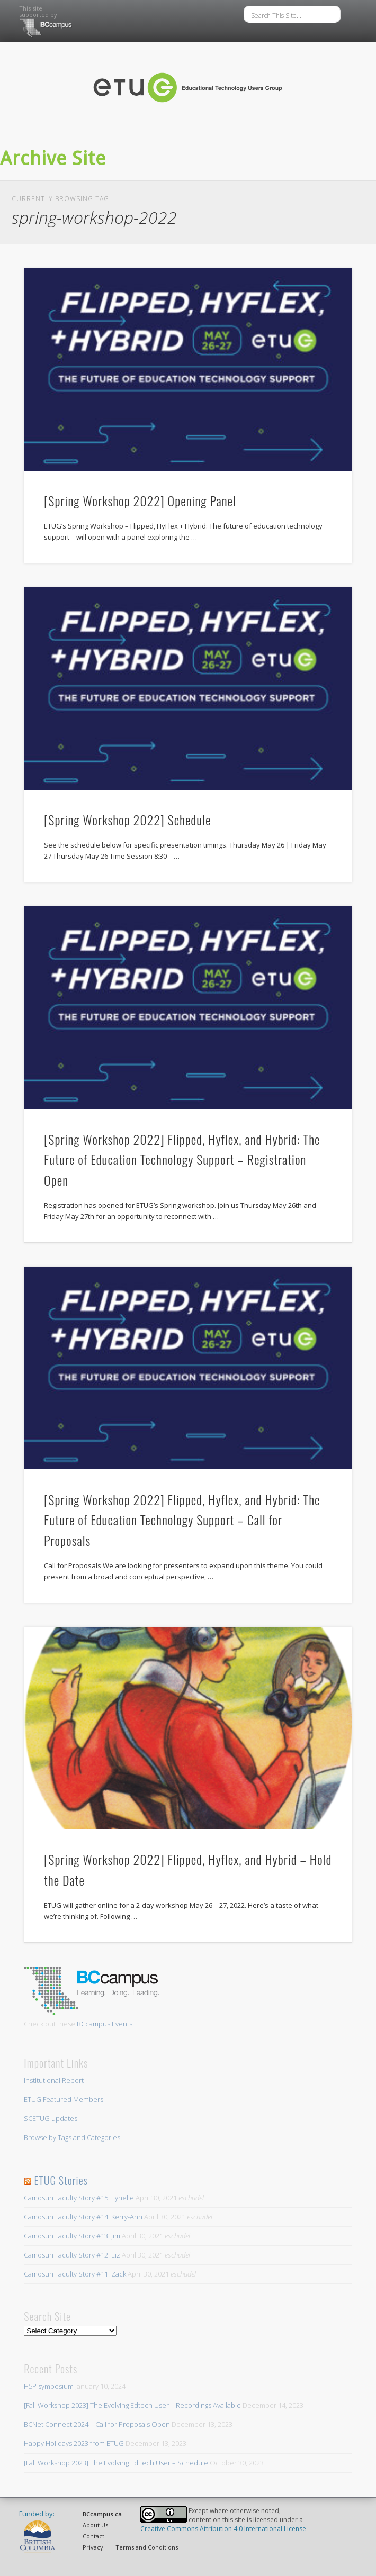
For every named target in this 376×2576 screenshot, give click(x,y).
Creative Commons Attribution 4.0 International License (223, 2528)
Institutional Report (54, 2080)
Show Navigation (313, 136)
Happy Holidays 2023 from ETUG (74, 2443)
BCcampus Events (104, 2023)
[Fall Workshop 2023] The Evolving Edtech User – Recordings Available (132, 2405)
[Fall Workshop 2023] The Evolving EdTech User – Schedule (116, 2463)
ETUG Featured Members (63, 2099)
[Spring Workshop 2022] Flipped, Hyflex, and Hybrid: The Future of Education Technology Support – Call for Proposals (182, 1520)
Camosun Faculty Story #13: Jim (72, 2236)
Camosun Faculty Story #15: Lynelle (79, 2197)
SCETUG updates (50, 2118)
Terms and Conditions (146, 2547)
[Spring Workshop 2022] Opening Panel (140, 500)
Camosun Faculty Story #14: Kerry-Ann (83, 2217)
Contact (93, 2536)
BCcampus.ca (102, 2514)
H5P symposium (49, 2386)
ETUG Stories (60, 2180)
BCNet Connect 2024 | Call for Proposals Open (97, 2424)
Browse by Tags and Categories (72, 2137)
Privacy (93, 2547)
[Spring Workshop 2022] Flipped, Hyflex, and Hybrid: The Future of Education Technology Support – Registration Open (182, 1160)
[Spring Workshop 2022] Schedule (127, 819)
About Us (95, 2525)
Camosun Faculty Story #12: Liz (72, 2255)
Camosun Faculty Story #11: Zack (75, 2274)
